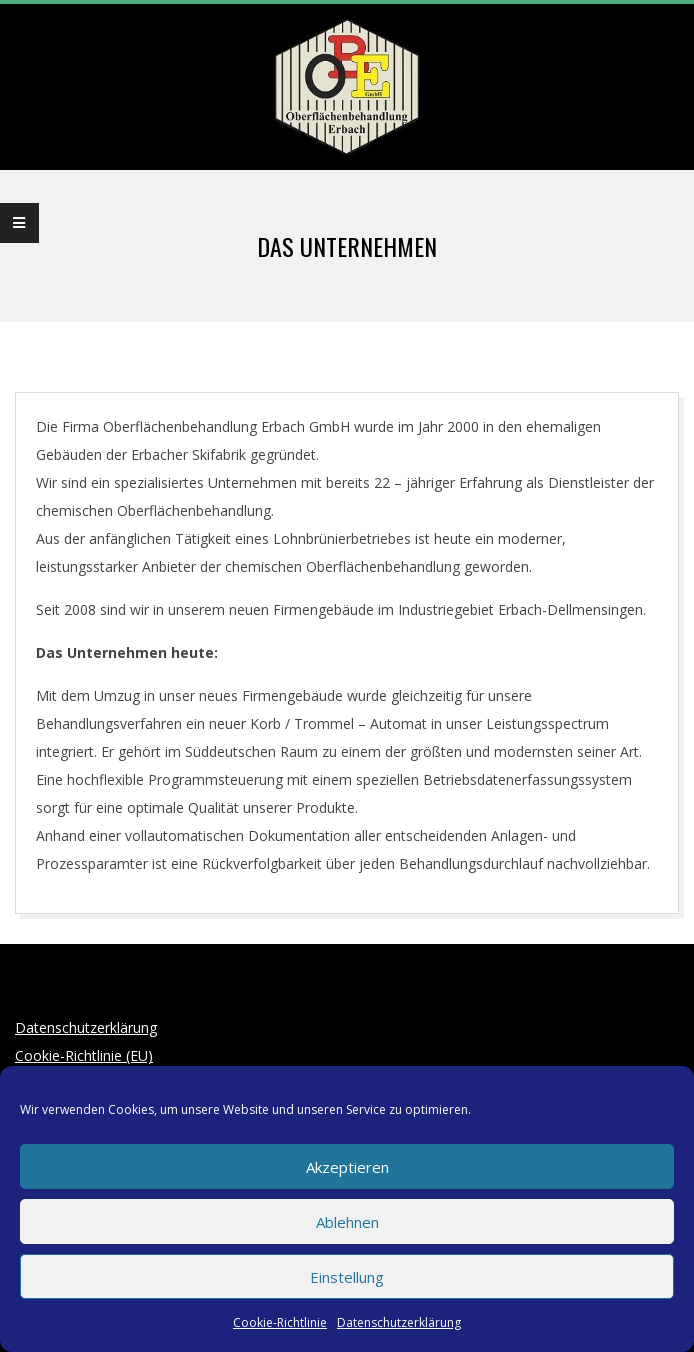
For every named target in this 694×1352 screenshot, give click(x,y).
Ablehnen (347, 1222)
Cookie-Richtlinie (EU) (84, 1055)
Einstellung (347, 1277)
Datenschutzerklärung (399, 1322)
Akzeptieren (347, 1167)
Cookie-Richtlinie (280, 1322)
